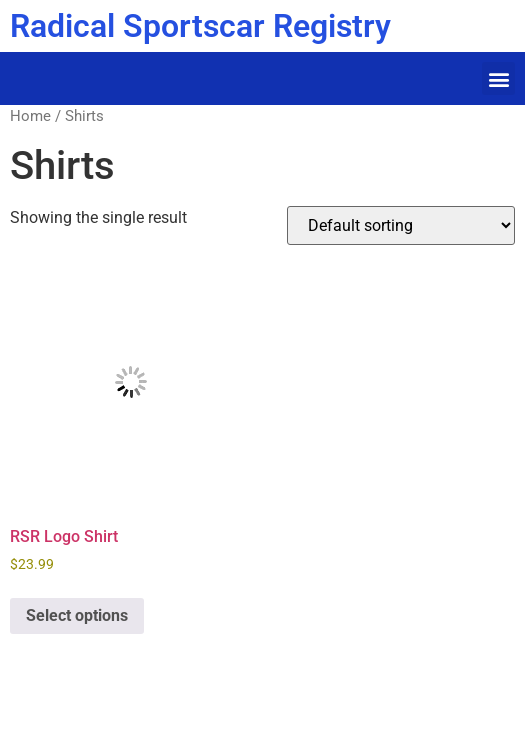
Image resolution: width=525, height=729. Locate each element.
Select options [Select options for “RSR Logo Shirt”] (77, 615)
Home (30, 116)
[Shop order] (401, 225)
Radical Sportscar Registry (200, 26)
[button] (498, 78)
